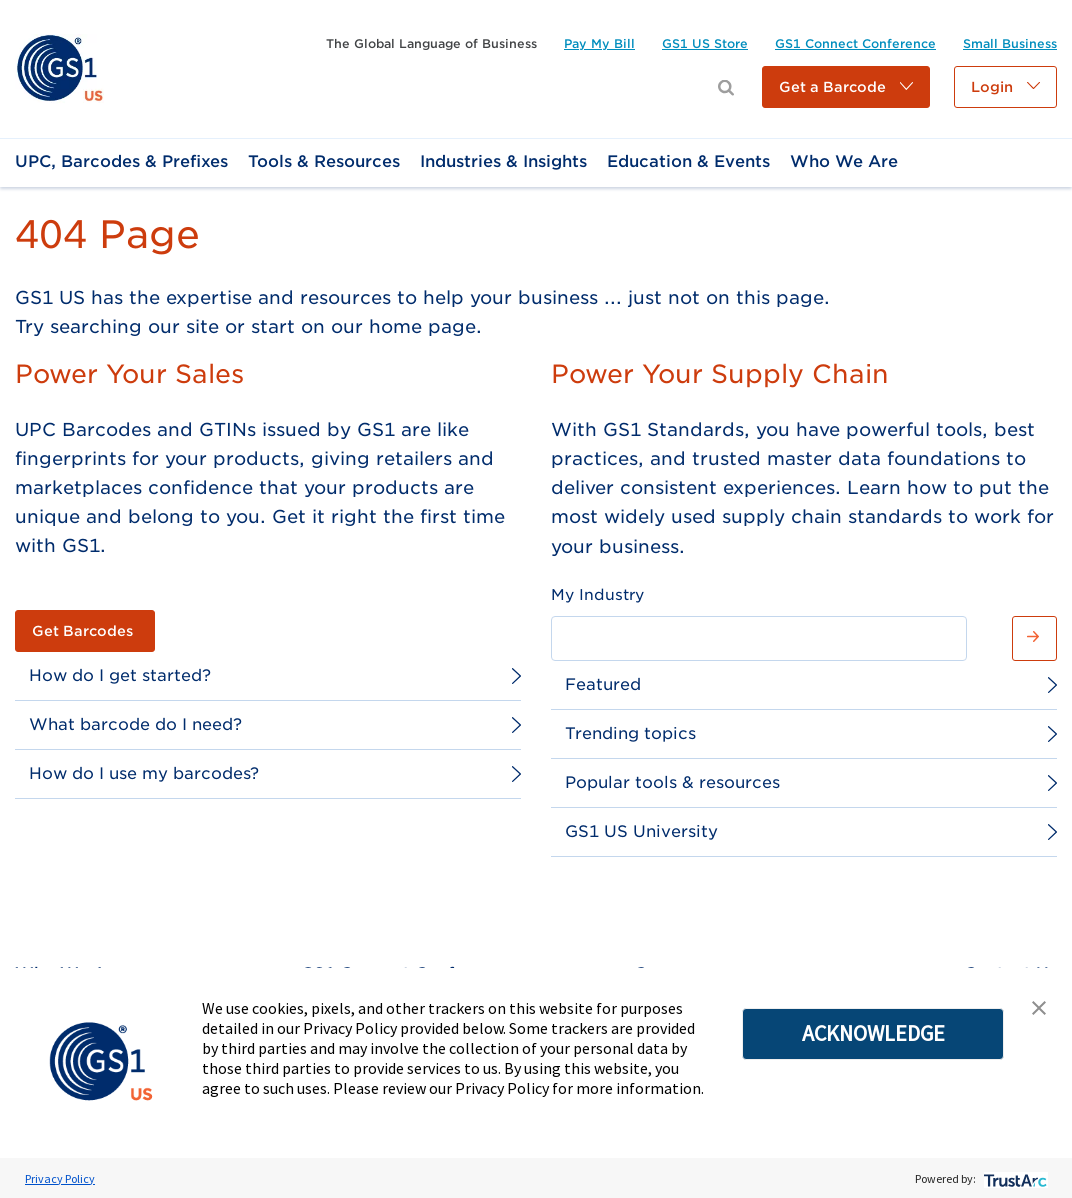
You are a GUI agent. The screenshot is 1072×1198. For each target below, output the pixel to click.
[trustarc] (1013, 1178)
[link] (59, 67)
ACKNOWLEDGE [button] (873, 1033)
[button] (846, 87)
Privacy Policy (60, 1178)
